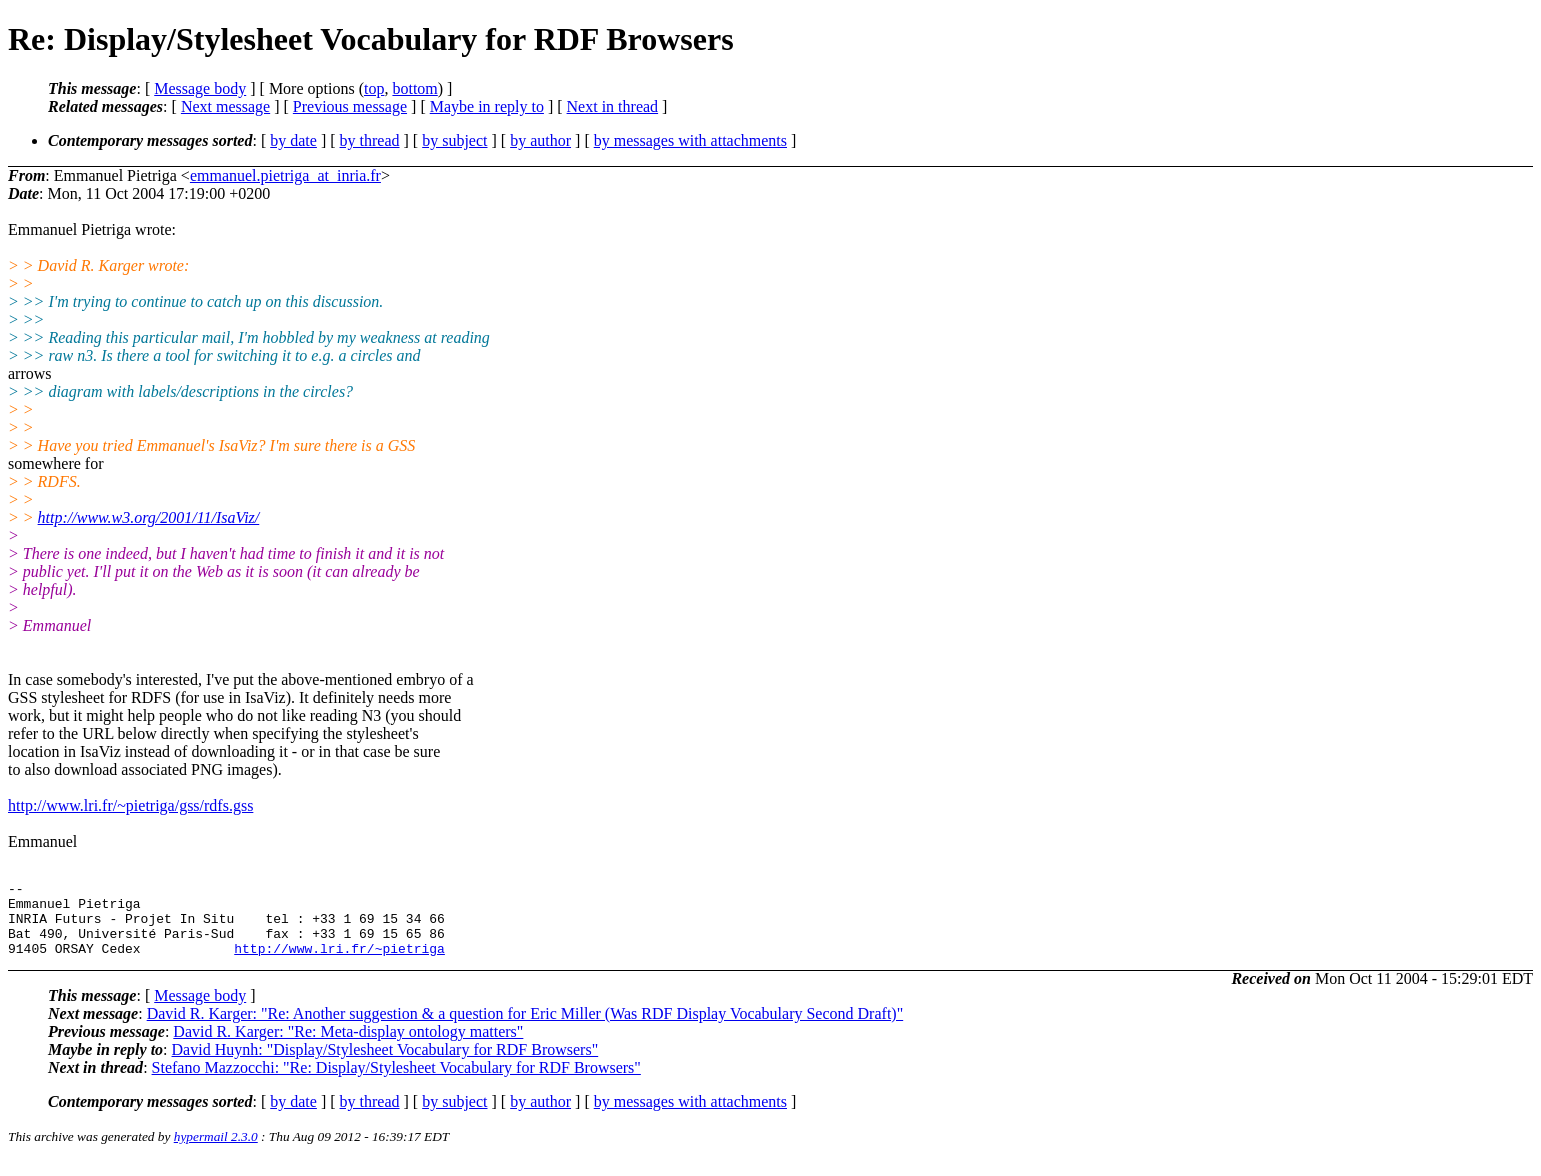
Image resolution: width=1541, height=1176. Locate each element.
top (374, 88)
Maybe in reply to (487, 106)
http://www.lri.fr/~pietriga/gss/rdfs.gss (130, 805)
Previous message (350, 106)
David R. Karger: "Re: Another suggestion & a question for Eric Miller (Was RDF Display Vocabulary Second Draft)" (525, 1028)
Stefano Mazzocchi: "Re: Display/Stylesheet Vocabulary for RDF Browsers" (396, 1082)
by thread (370, 140)
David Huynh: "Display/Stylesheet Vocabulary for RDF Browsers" (385, 1064)
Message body (200, 88)
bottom (414, 88)
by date (293, 140)
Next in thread (613, 106)
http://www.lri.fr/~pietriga (339, 963)
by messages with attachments (690, 140)
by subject (454, 140)
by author (540, 140)
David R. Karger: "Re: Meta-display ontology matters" (348, 1046)
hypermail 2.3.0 (216, 1151)
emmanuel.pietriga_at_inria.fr (285, 175)
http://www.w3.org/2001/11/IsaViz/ (149, 517)
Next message (225, 106)
